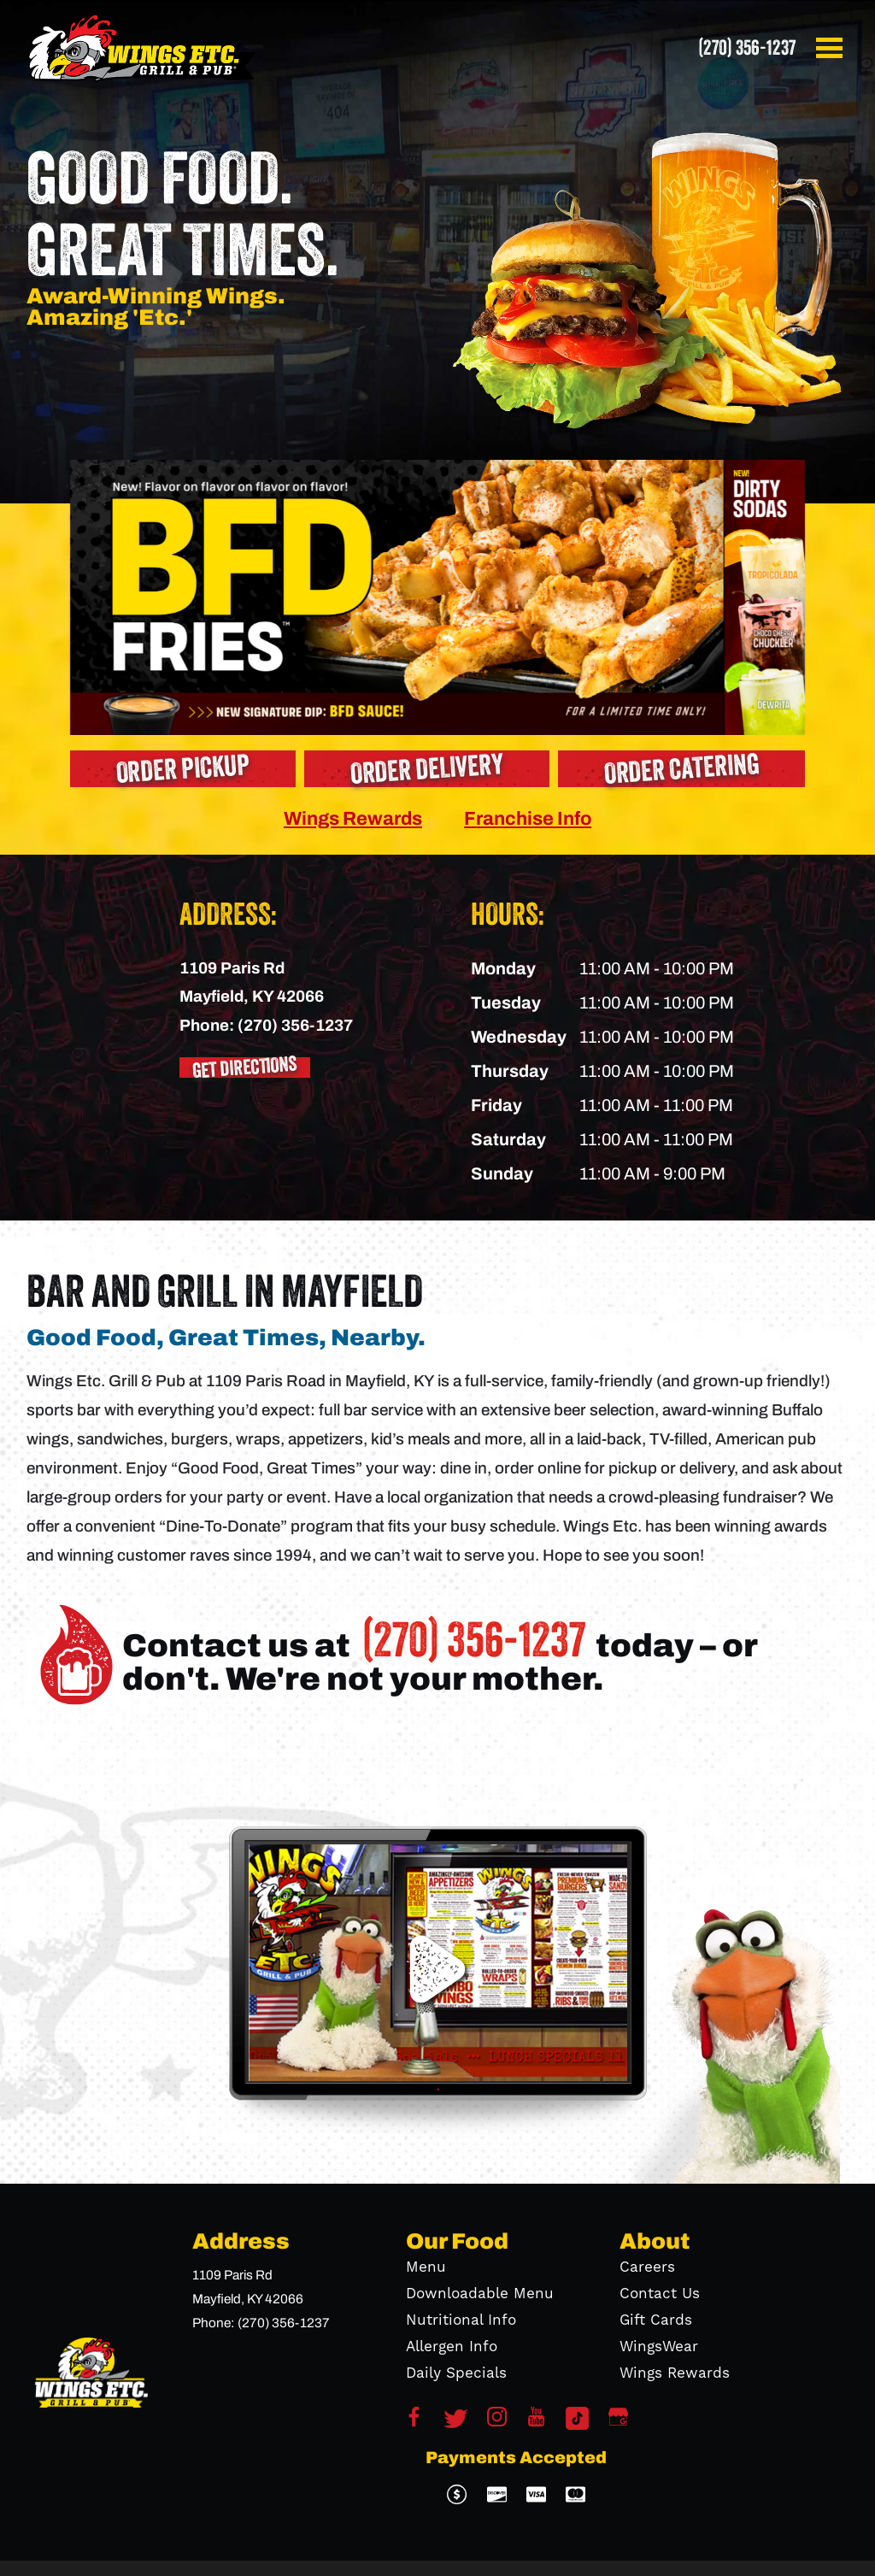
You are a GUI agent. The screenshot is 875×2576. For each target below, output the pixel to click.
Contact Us (660, 2294)
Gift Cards (656, 2320)
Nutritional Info (461, 2320)
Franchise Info (527, 818)
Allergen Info (451, 2347)
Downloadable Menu (480, 2294)
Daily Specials (456, 2373)
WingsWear (659, 2347)
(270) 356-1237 (747, 48)
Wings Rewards (353, 818)
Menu (426, 2267)
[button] (832, 48)
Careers (647, 2267)
